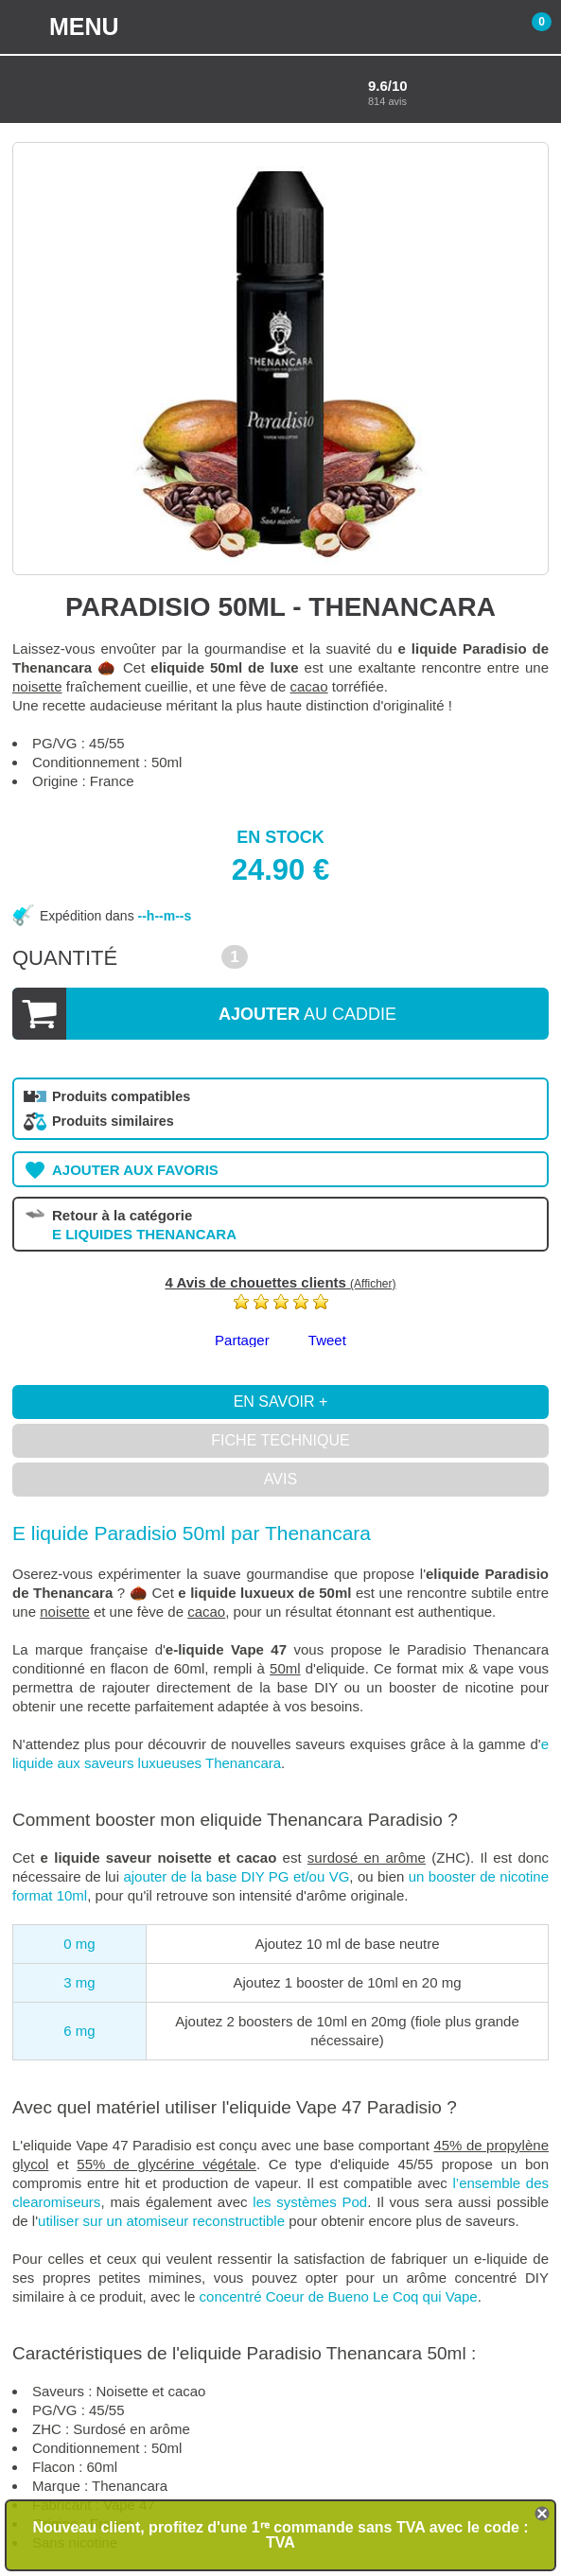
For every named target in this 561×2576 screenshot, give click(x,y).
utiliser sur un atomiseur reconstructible (161, 2221)
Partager (242, 1340)
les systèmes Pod (310, 2202)
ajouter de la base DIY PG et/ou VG (236, 1876)
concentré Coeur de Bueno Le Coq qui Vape (339, 2296)
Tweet (327, 1340)
